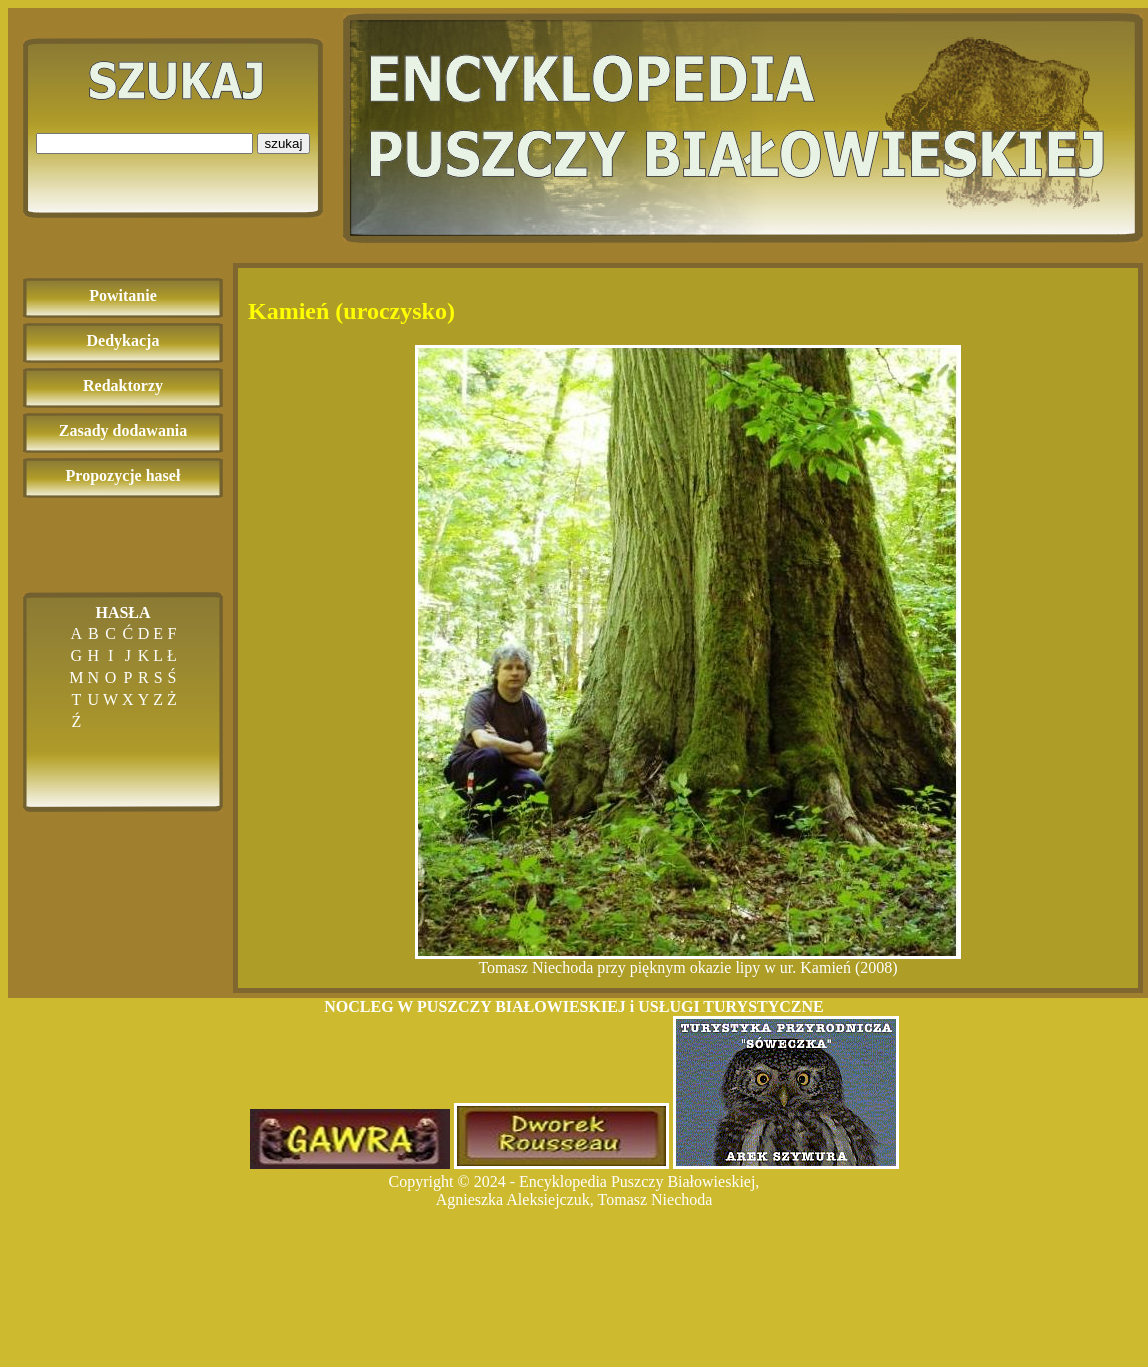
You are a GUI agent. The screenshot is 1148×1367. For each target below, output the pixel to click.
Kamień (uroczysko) (351, 311)
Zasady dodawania (123, 430)
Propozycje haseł (123, 475)
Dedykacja (123, 340)
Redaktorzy (123, 385)
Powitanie (123, 295)
